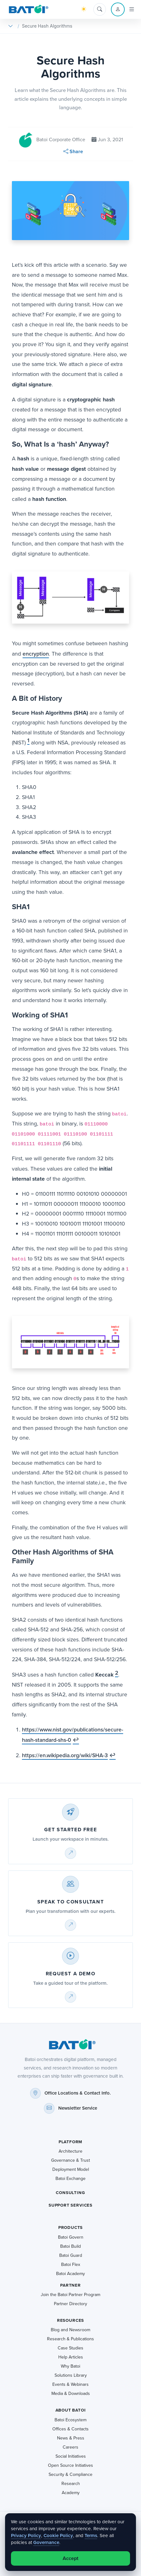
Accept (70, 2558)
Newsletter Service (77, 2108)
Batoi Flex (70, 2264)
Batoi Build (70, 2246)
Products (70, 2227)
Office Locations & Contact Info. (77, 2093)
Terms (91, 2535)
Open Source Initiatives (70, 2465)
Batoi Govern (70, 2237)
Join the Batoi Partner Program (70, 2294)
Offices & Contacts (70, 2429)
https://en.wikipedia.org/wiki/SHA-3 (65, 1755)
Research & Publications (70, 2339)
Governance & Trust (70, 2160)
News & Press (70, 2438)
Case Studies (70, 2348)
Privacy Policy (26, 2535)
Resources (70, 2320)
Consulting (70, 2193)
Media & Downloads (70, 2393)
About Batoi (70, 2410)
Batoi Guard (70, 2255)
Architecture (70, 2151)
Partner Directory (70, 2303)
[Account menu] (118, 9)
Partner (70, 2285)
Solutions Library (71, 2375)
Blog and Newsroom (70, 2329)
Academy (71, 2492)
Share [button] (73, 151)
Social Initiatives (70, 2456)
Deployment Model (70, 2169)
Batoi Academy (70, 2273)
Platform (71, 2142)
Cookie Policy (58, 2535)
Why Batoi (70, 2366)
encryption (36, 653)
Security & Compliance (70, 2474)
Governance (46, 2542)
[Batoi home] (70, 2044)
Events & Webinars (70, 2384)
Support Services (70, 2205)
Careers (70, 2447)
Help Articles (70, 2357)
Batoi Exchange (70, 2178)
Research (70, 2483)
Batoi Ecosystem (70, 2420)
